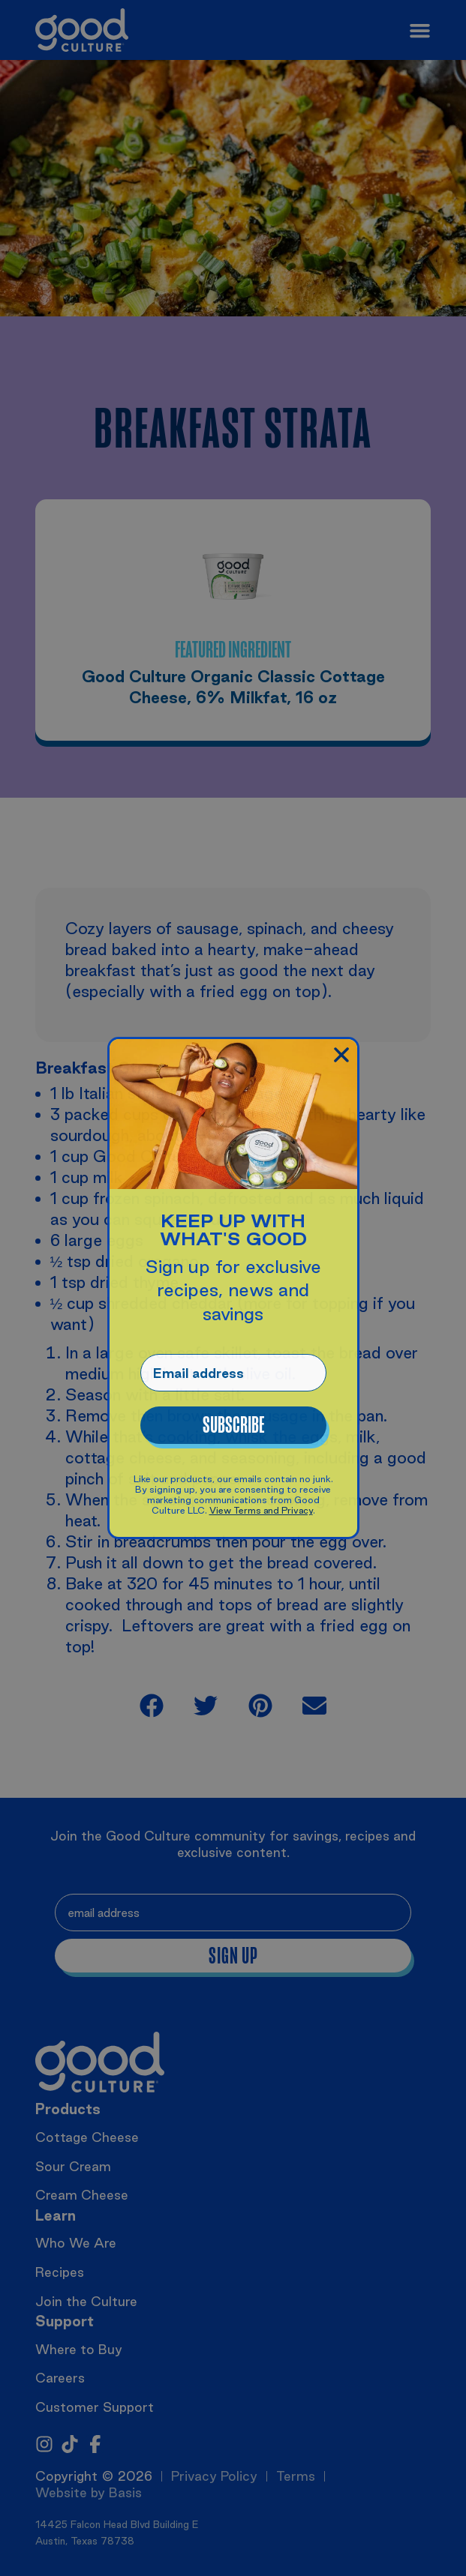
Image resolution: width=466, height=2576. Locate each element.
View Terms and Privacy (261, 1510)
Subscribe (233, 1425)
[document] (233, 1288)
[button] (341, 1054)
